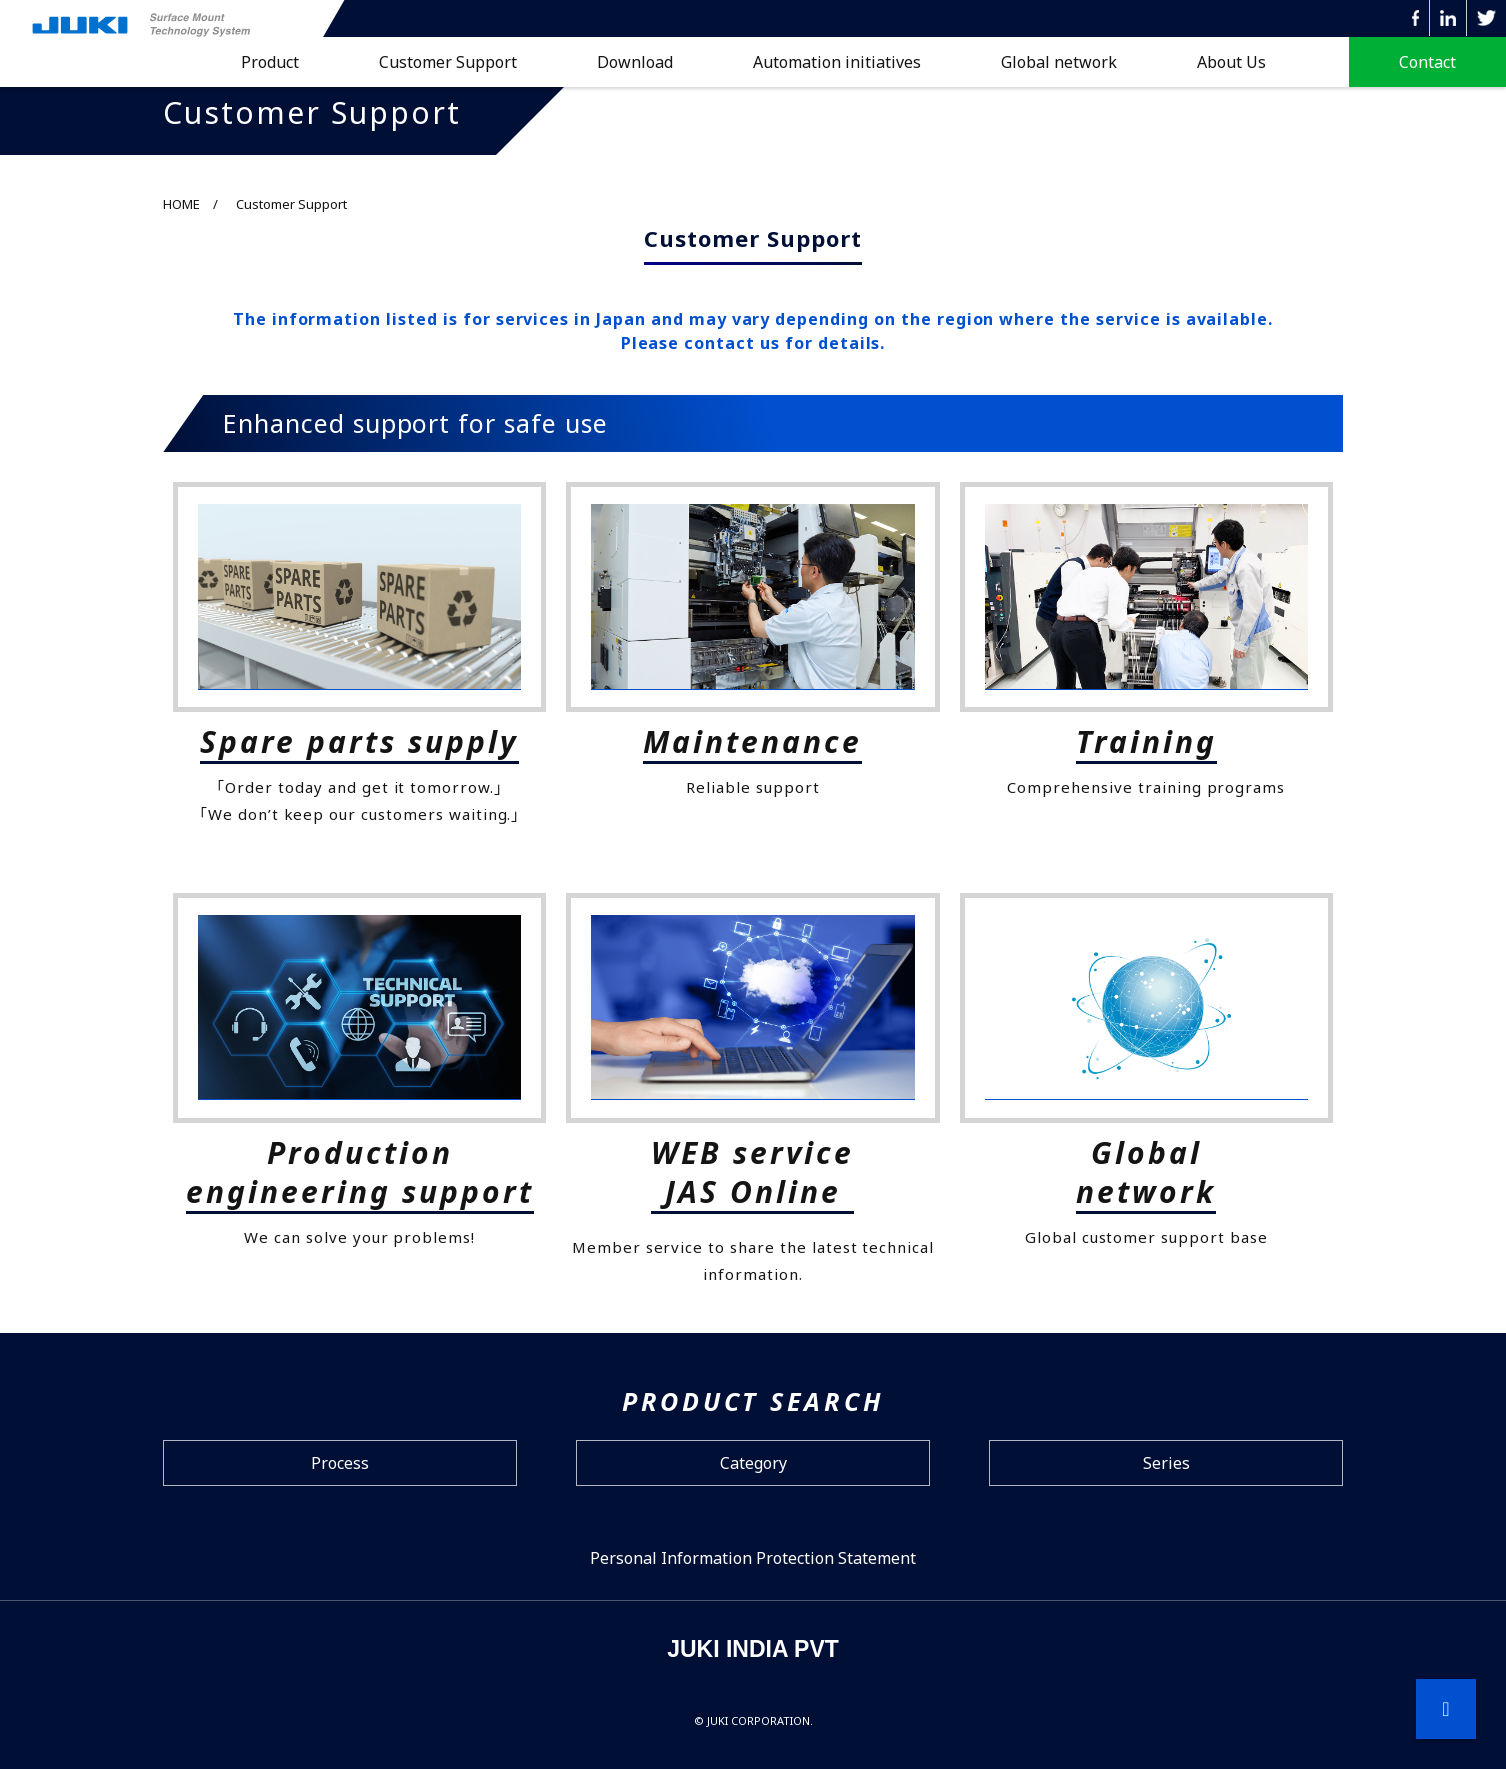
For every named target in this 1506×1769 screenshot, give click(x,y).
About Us (1231, 62)
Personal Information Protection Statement (753, 1558)
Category (753, 1463)
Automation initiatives (837, 62)
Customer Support (448, 62)
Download (635, 62)
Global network (1059, 62)
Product (270, 62)
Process (340, 1463)
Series (1166, 1463)
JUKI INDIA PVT (753, 1649)
